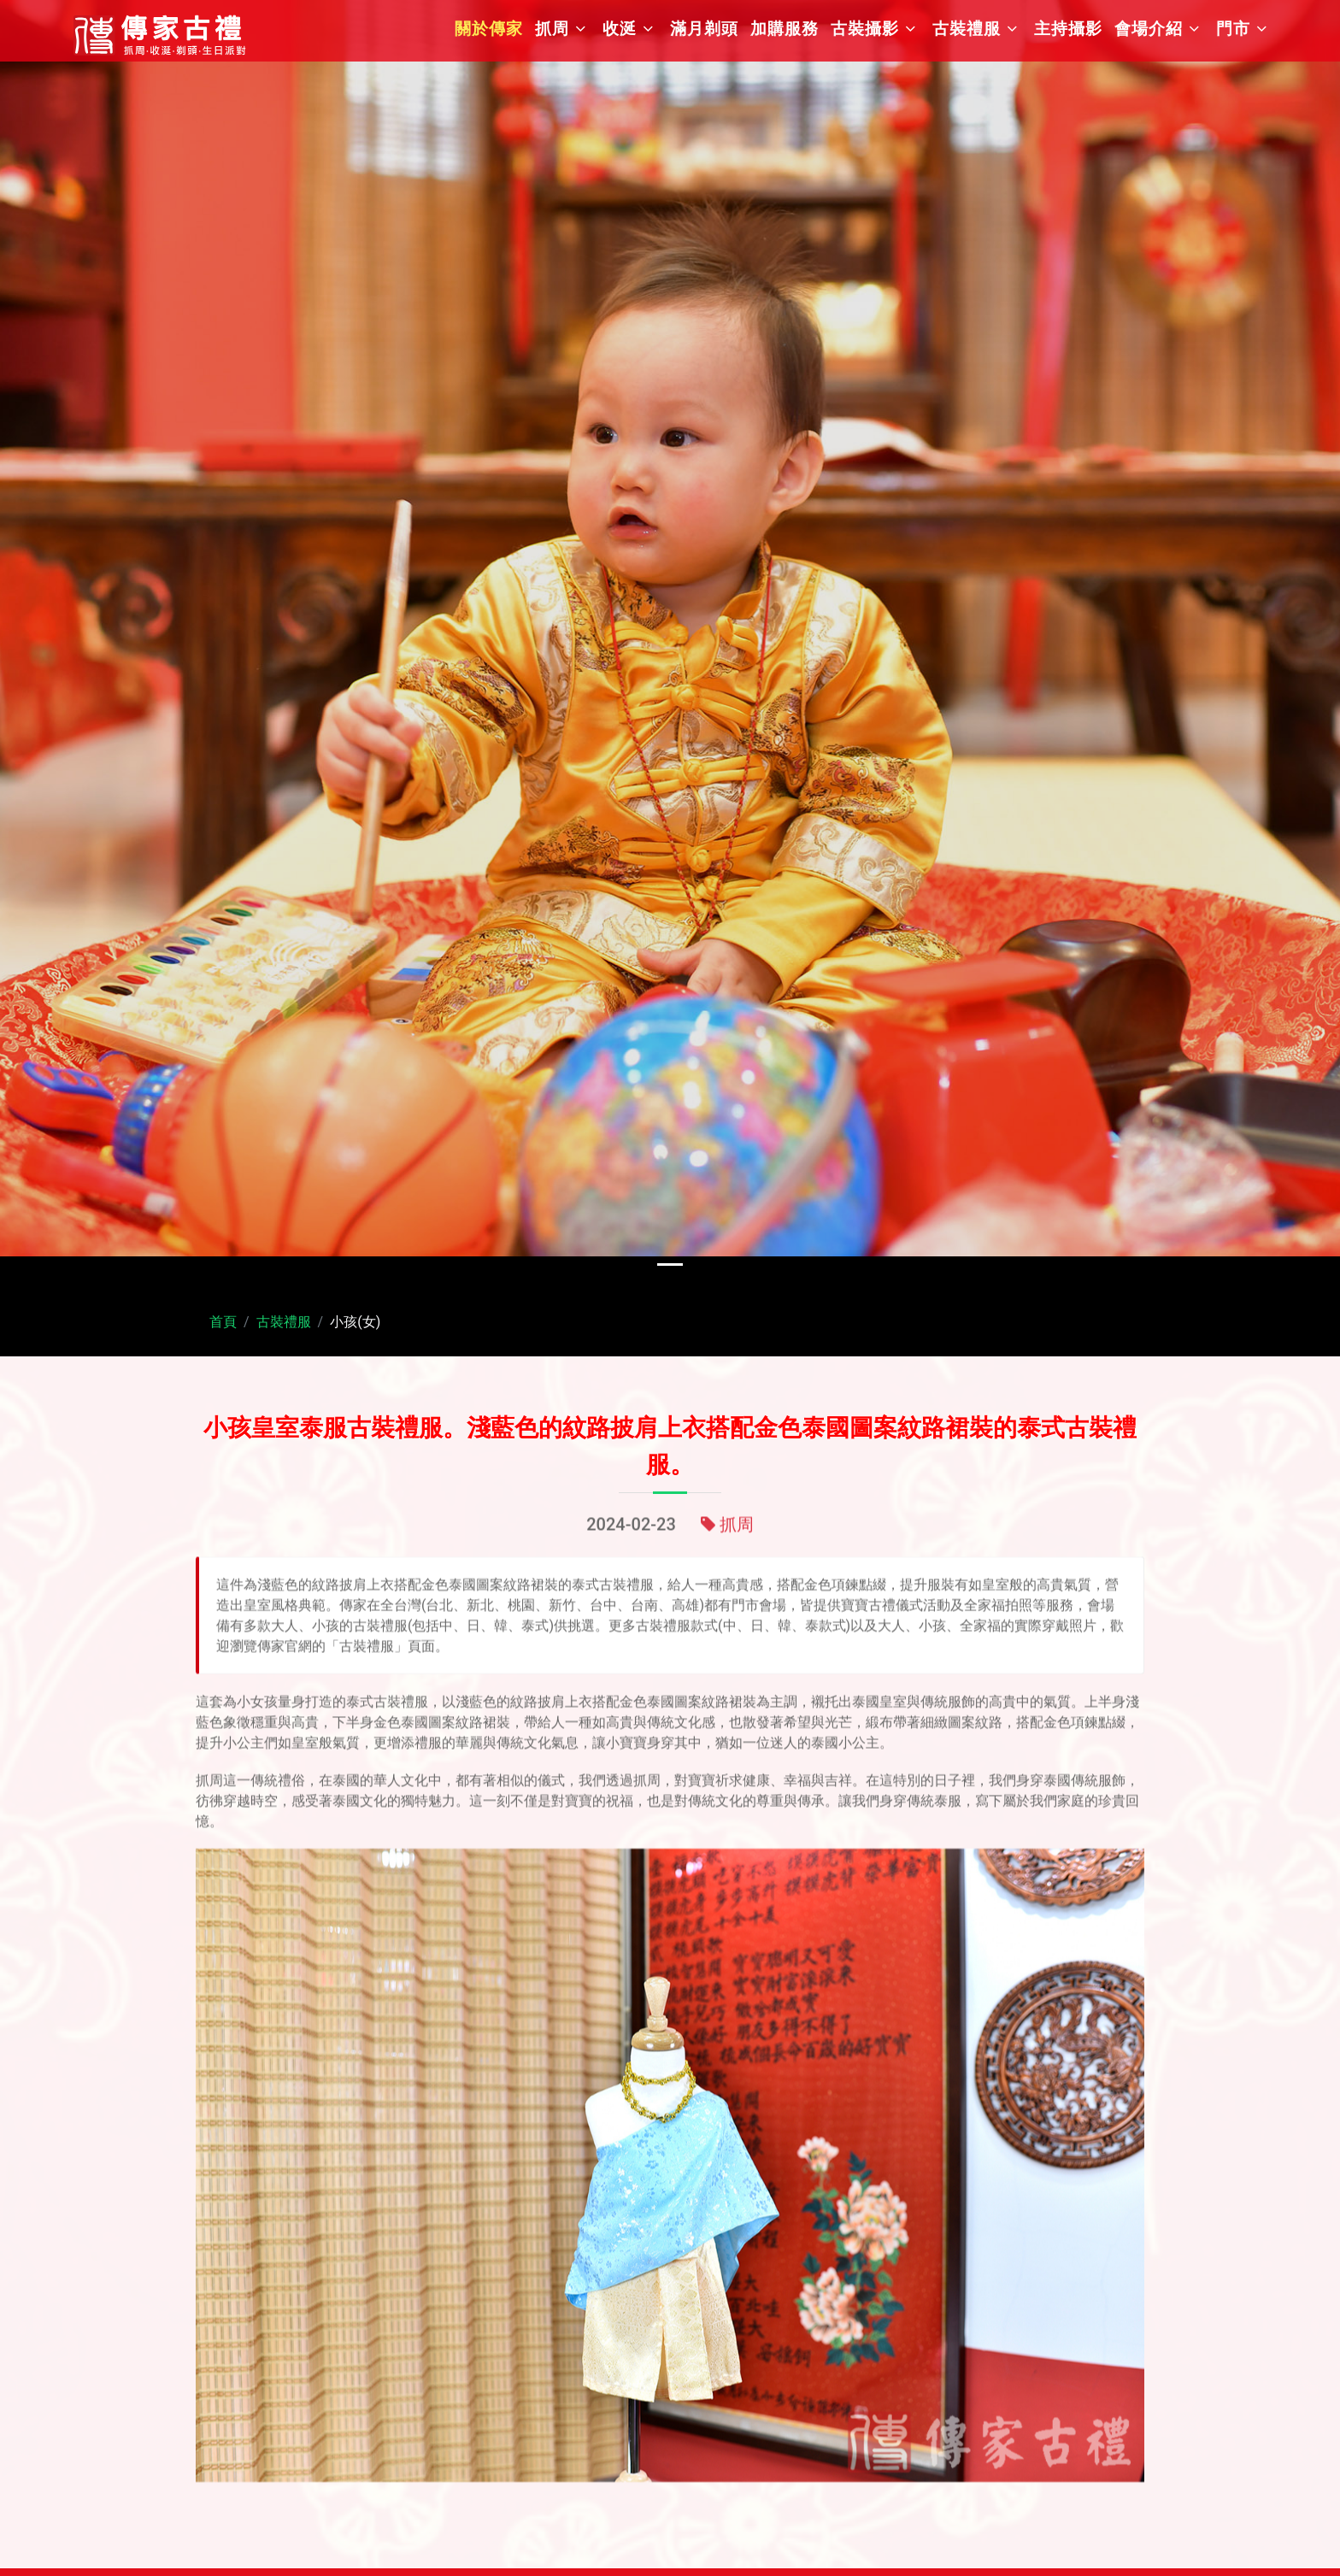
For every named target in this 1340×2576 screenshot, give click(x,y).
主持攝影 (1068, 28)
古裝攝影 (865, 28)
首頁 (223, 1322)
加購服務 (784, 28)
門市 (1233, 28)
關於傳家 (489, 28)
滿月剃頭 (704, 28)
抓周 (552, 28)
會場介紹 (1148, 28)
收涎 (619, 28)
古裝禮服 (966, 28)
